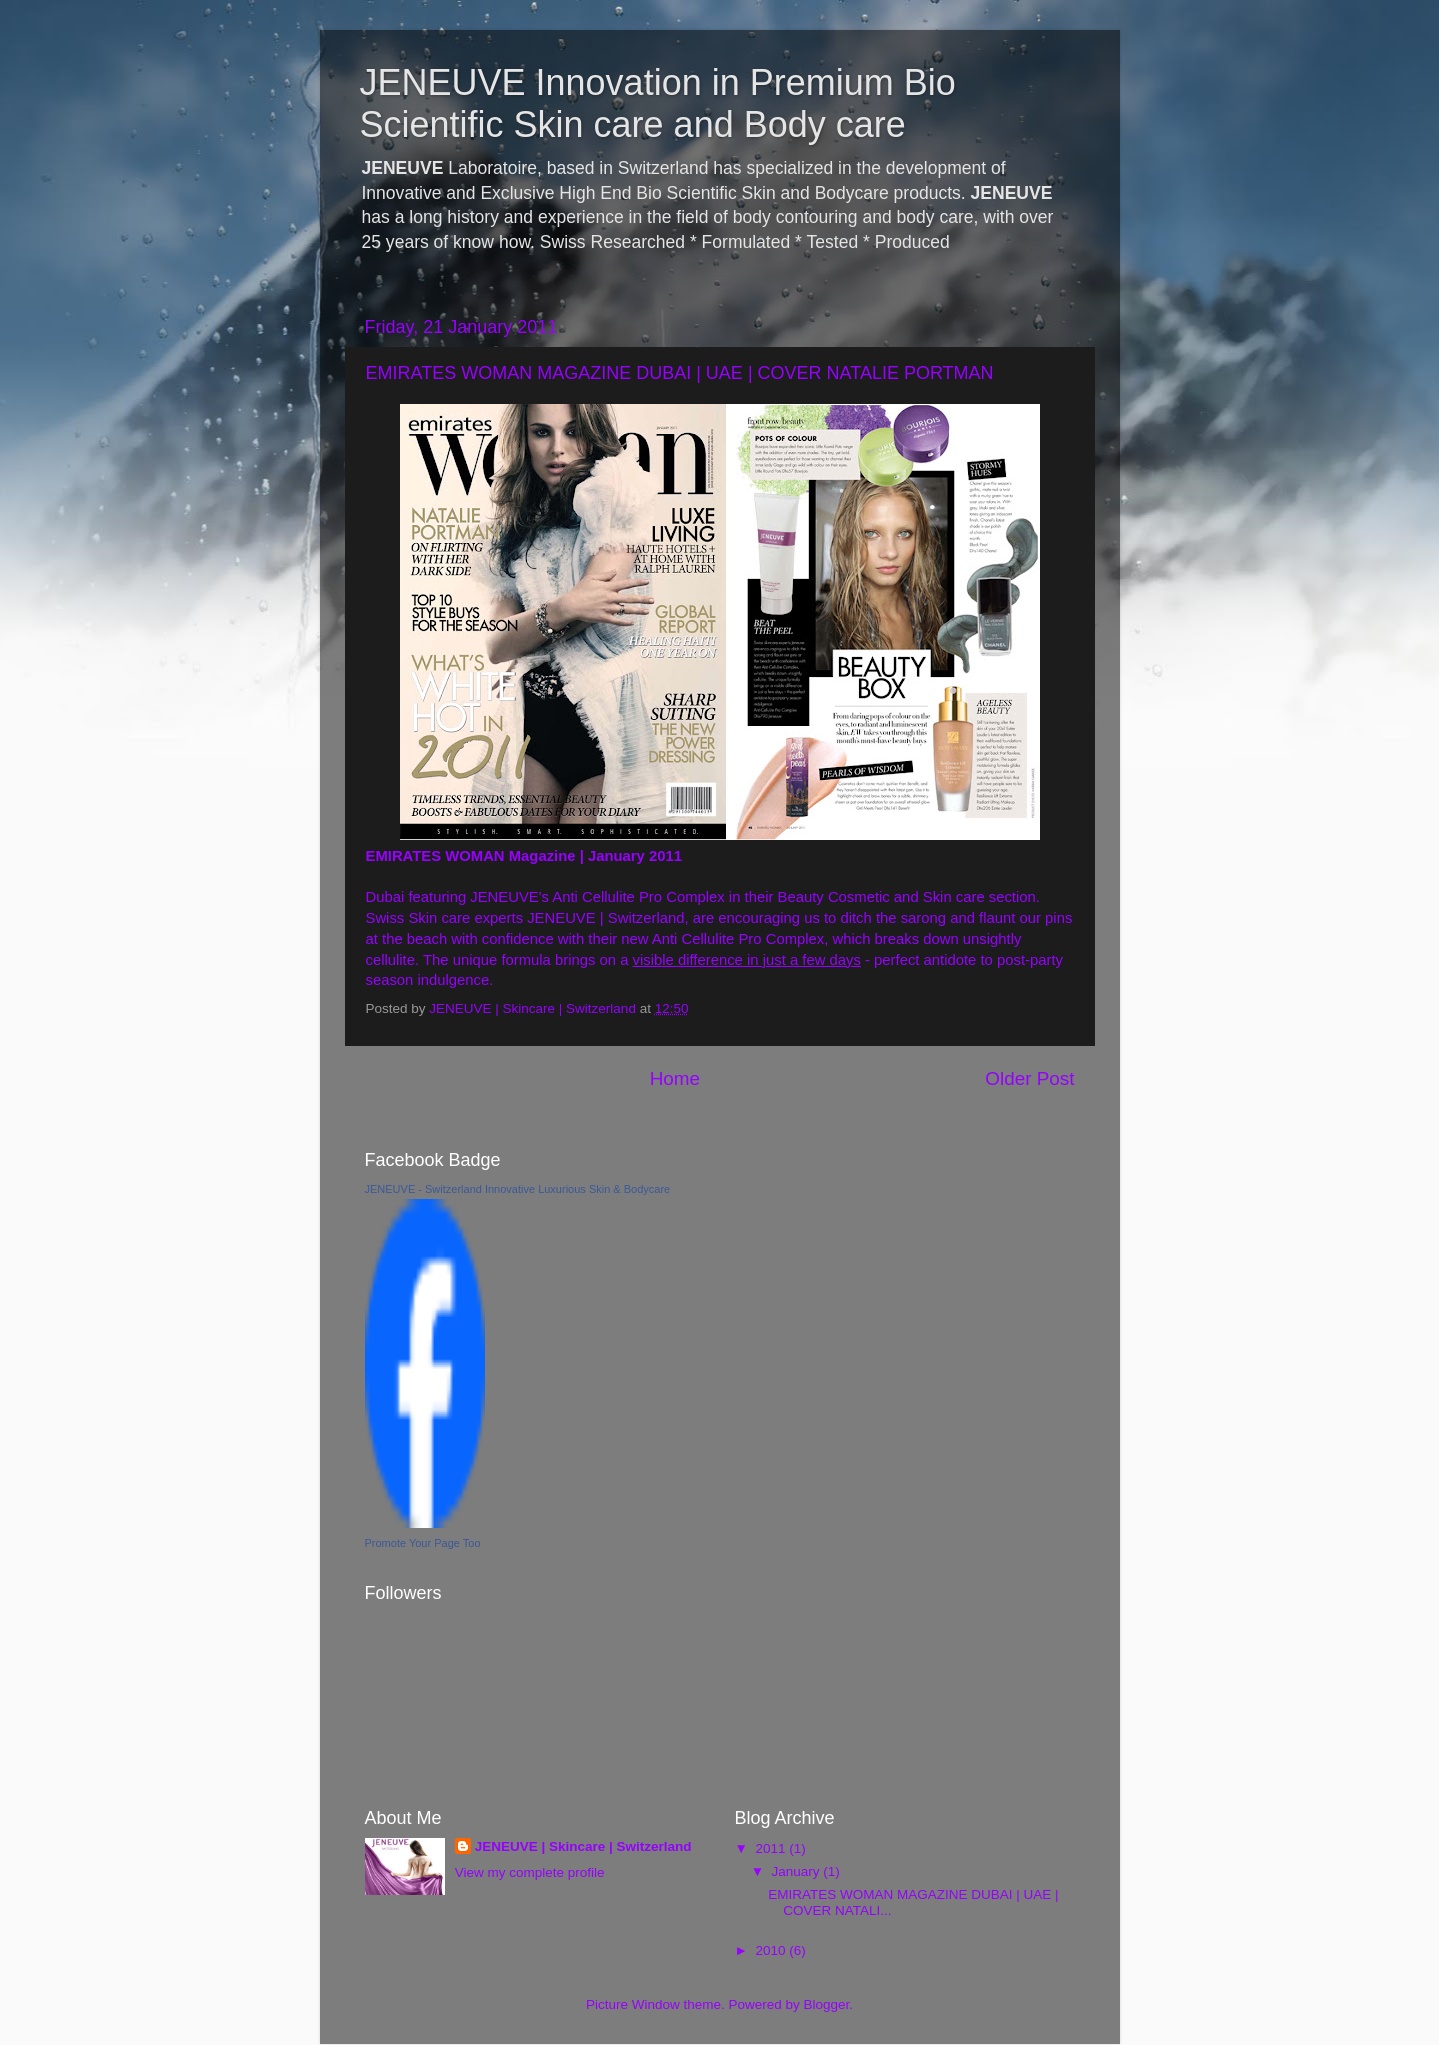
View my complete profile (530, 1872)
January (798, 1871)
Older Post (1029, 1078)
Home (675, 1078)
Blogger (827, 2004)
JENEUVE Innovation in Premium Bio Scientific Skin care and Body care (658, 103)
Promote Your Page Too (423, 1543)
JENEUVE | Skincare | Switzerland (583, 1846)
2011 (772, 1848)
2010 (772, 1950)
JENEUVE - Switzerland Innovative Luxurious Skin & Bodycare (518, 1189)
